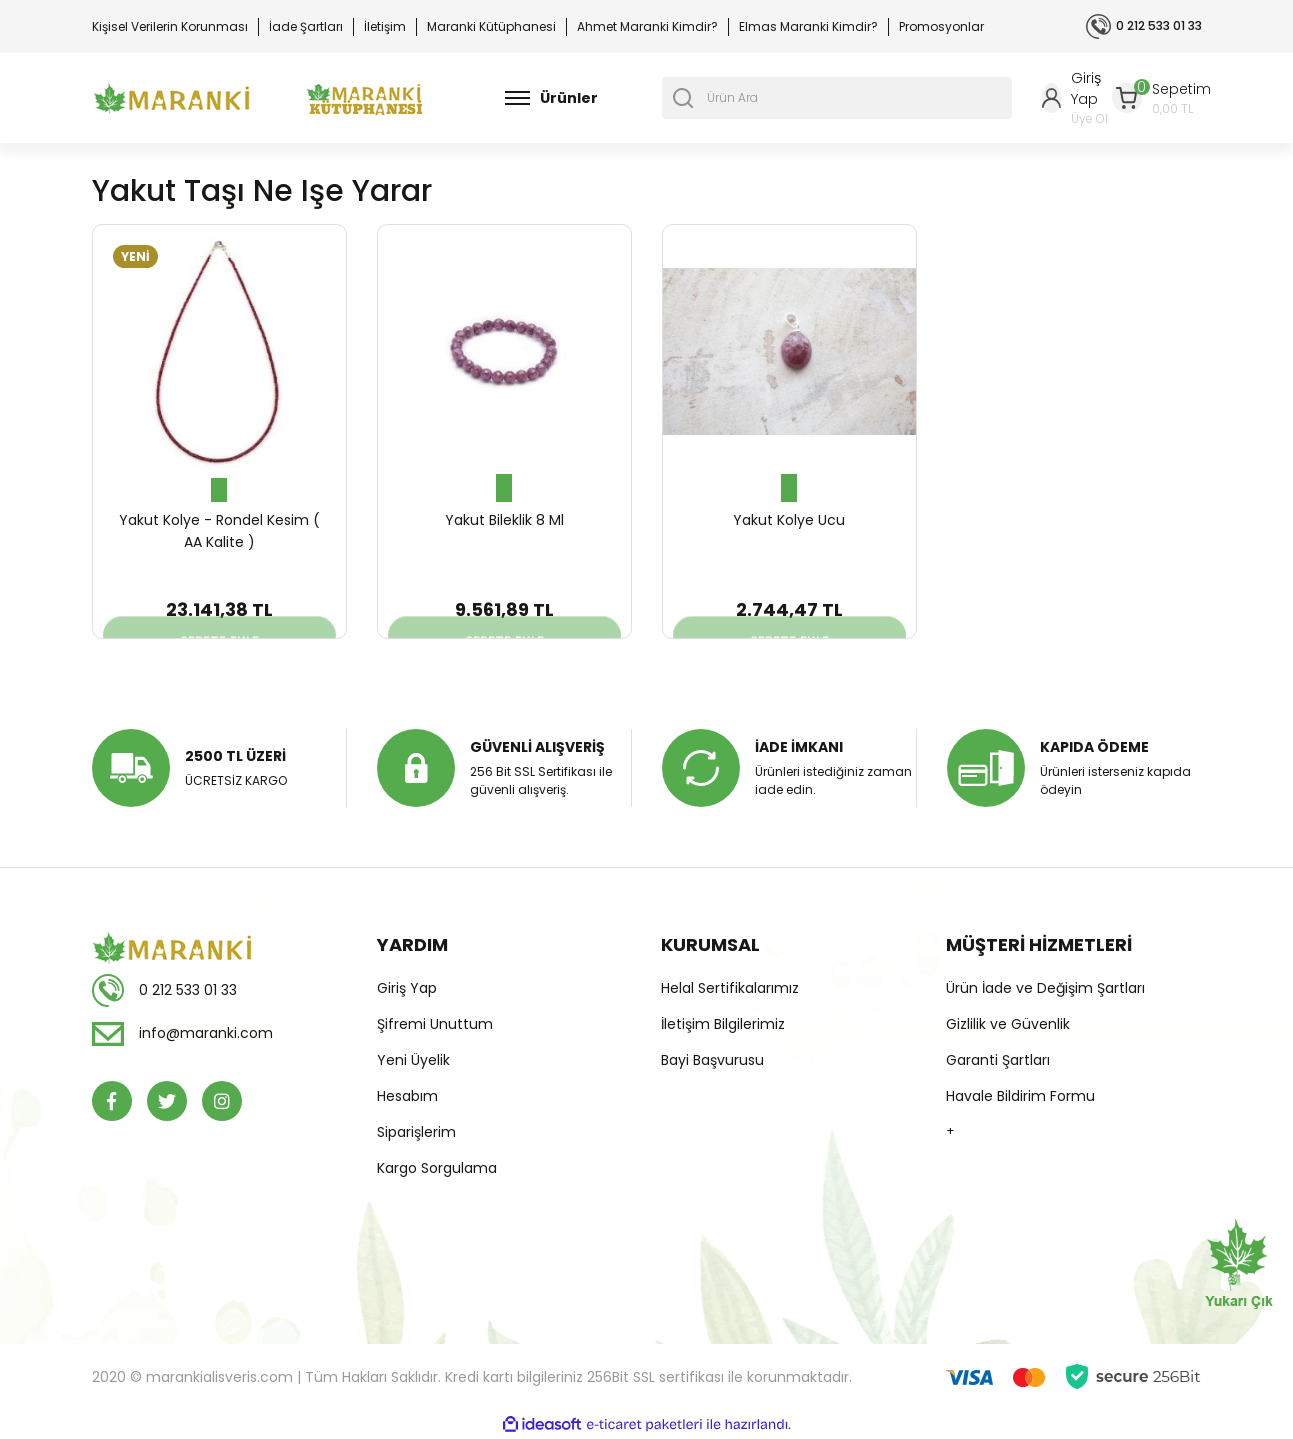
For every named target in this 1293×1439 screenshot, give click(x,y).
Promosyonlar (941, 26)
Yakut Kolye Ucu (789, 520)
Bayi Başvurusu (712, 1060)
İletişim (385, 26)
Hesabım (407, 1096)
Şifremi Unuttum (435, 1024)
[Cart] (1161, 98)
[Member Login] (1077, 98)
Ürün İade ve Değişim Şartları (1045, 988)
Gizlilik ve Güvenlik (1008, 1024)
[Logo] (172, 98)
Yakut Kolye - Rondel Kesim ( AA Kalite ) (219, 531)
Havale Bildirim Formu (1020, 1096)
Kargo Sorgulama (437, 1168)
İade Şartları (306, 26)
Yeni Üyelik (413, 1060)
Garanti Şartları (998, 1060)
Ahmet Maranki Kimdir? (647, 26)
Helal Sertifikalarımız (730, 988)
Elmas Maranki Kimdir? (808, 26)
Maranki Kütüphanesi (491, 26)
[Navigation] (552, 98)
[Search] (837, 98)
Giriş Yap (407, 988)
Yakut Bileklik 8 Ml (504, 520)
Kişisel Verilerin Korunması (170, 26)
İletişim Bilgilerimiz (723, 1024)
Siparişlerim (416, 1132)
